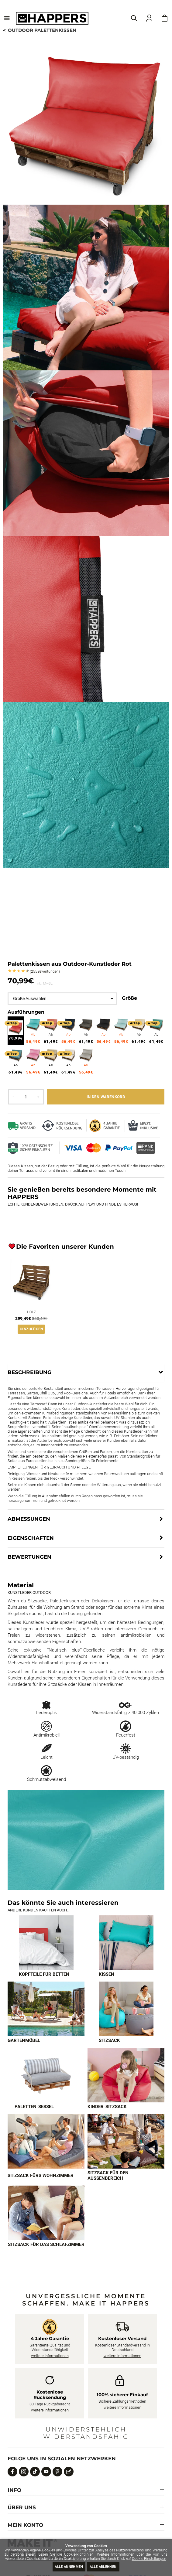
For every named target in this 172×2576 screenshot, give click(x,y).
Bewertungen (45, 971)
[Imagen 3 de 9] (46, 2009)
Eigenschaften (31, 1538)
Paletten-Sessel (34, 2106)
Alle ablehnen (103, 2567)
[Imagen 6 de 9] (126, 2075)
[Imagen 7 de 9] (46, 2141)
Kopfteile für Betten (44, 1974)
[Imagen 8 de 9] (126, 2141)
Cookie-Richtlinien (79, 2554)
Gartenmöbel (24, 2040)
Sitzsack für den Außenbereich (108, 2175)
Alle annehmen (69, 2567)
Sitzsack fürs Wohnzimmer (41, 2175)
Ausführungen (26, 1012)
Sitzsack (109, 2040)
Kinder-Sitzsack (107, 2106)
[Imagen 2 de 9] (126, 1942)
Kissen (106, 1974)
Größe (129, 998)
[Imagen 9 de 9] (46, 2213)
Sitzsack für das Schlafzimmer (46, 2244)
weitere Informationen (50, 2355)
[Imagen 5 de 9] (46, 2075)
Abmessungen (29, 1519)
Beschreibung (29, 1372)
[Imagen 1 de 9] (46, 1942)
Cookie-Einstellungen (149, 2559)
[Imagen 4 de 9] (126, 2009)
